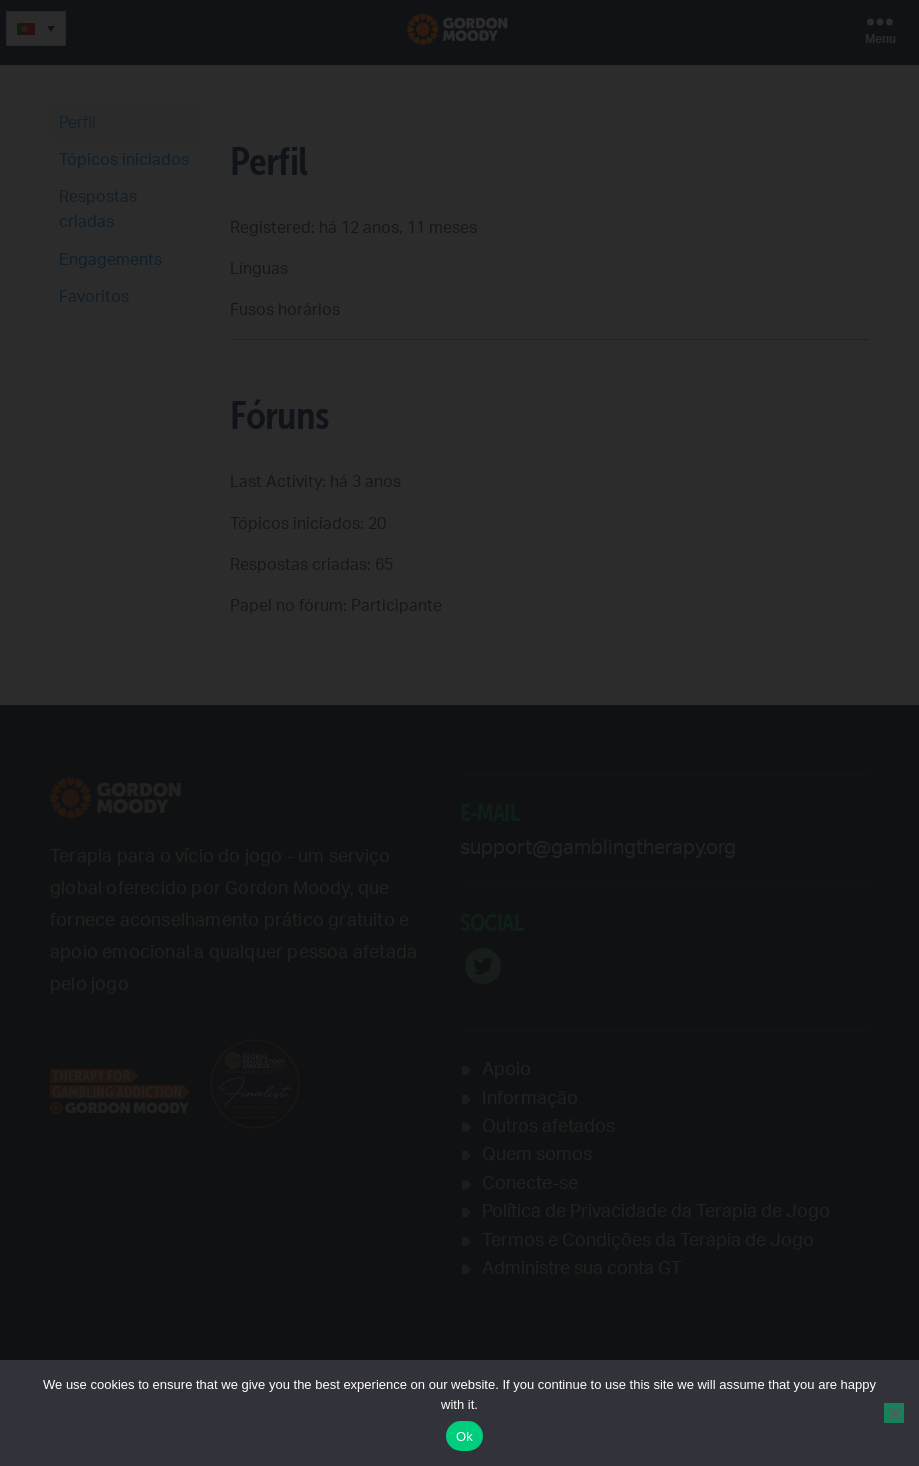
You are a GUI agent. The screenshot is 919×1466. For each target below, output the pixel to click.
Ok (464, 1436)
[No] (894, 1413)
